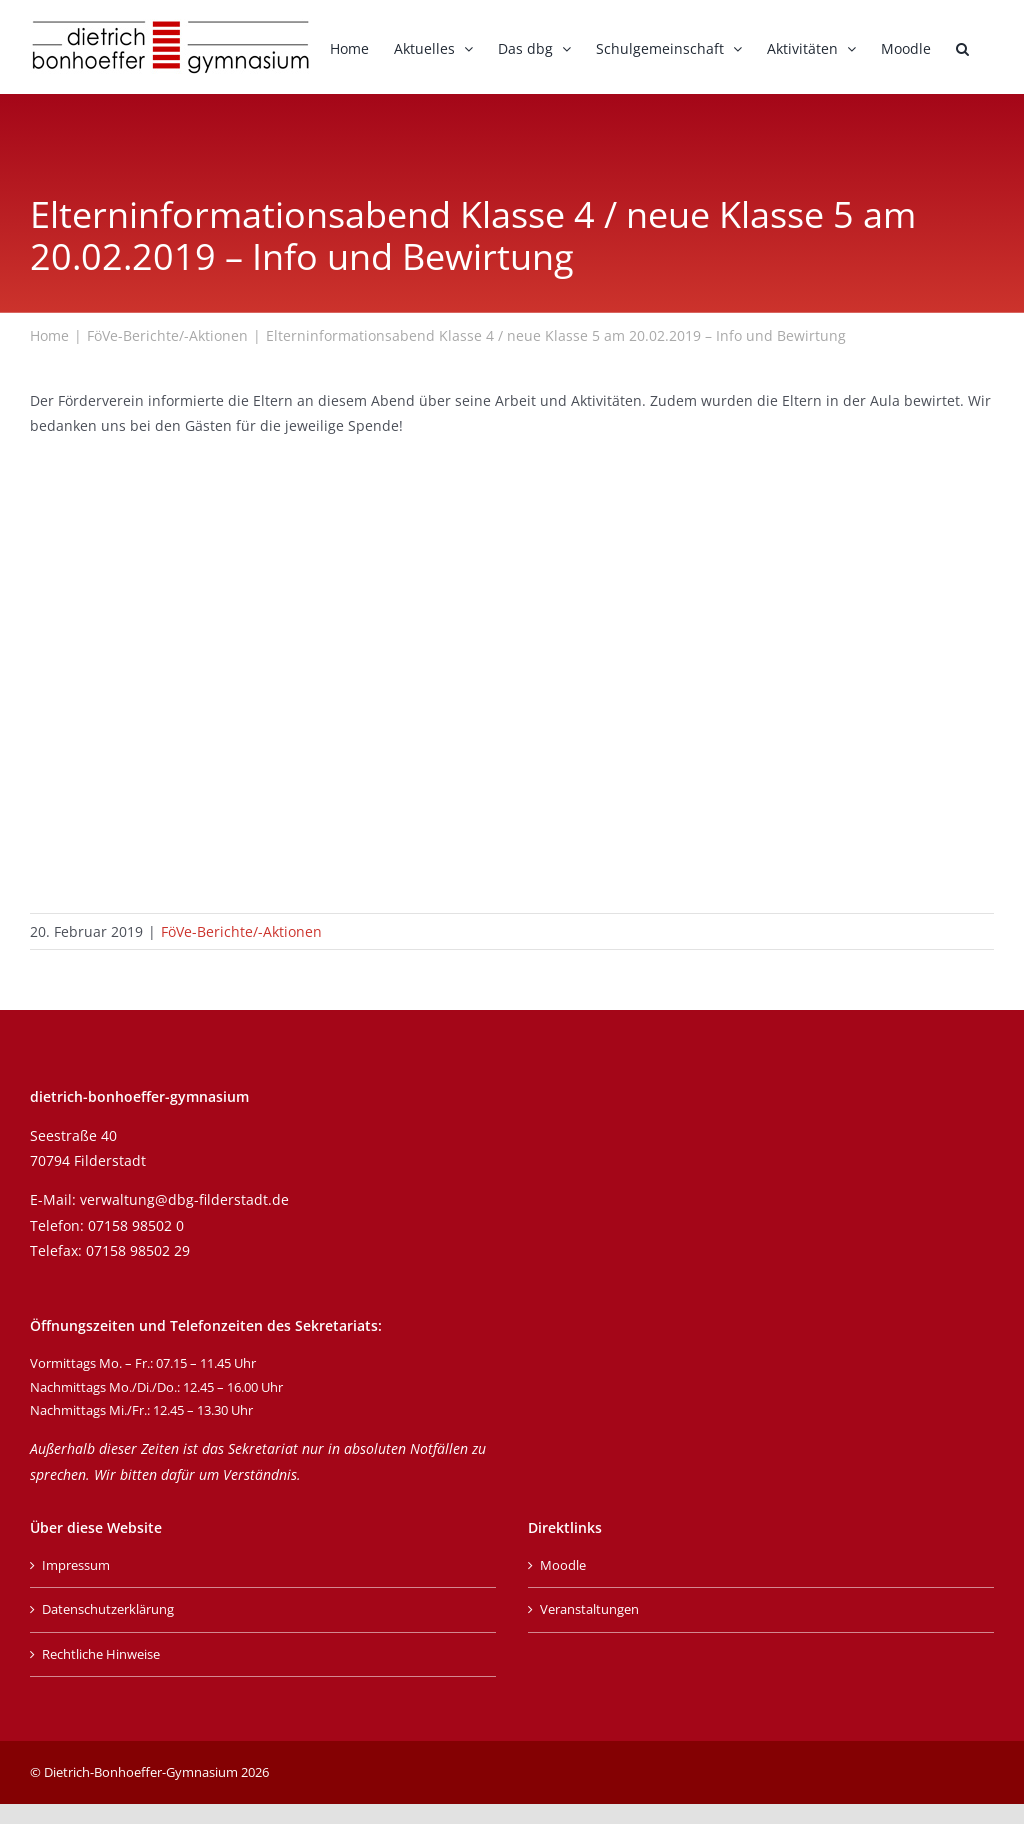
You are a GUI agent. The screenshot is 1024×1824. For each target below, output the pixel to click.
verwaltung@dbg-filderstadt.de (184, 1199)
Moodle (563, 1565)
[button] (962, 47)
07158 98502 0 (136, 1225)
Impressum (76, 1565)
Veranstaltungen (589, 1609)
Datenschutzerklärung (108, 1609)
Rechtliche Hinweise (101, 1654)
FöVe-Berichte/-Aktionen (241, 931)
